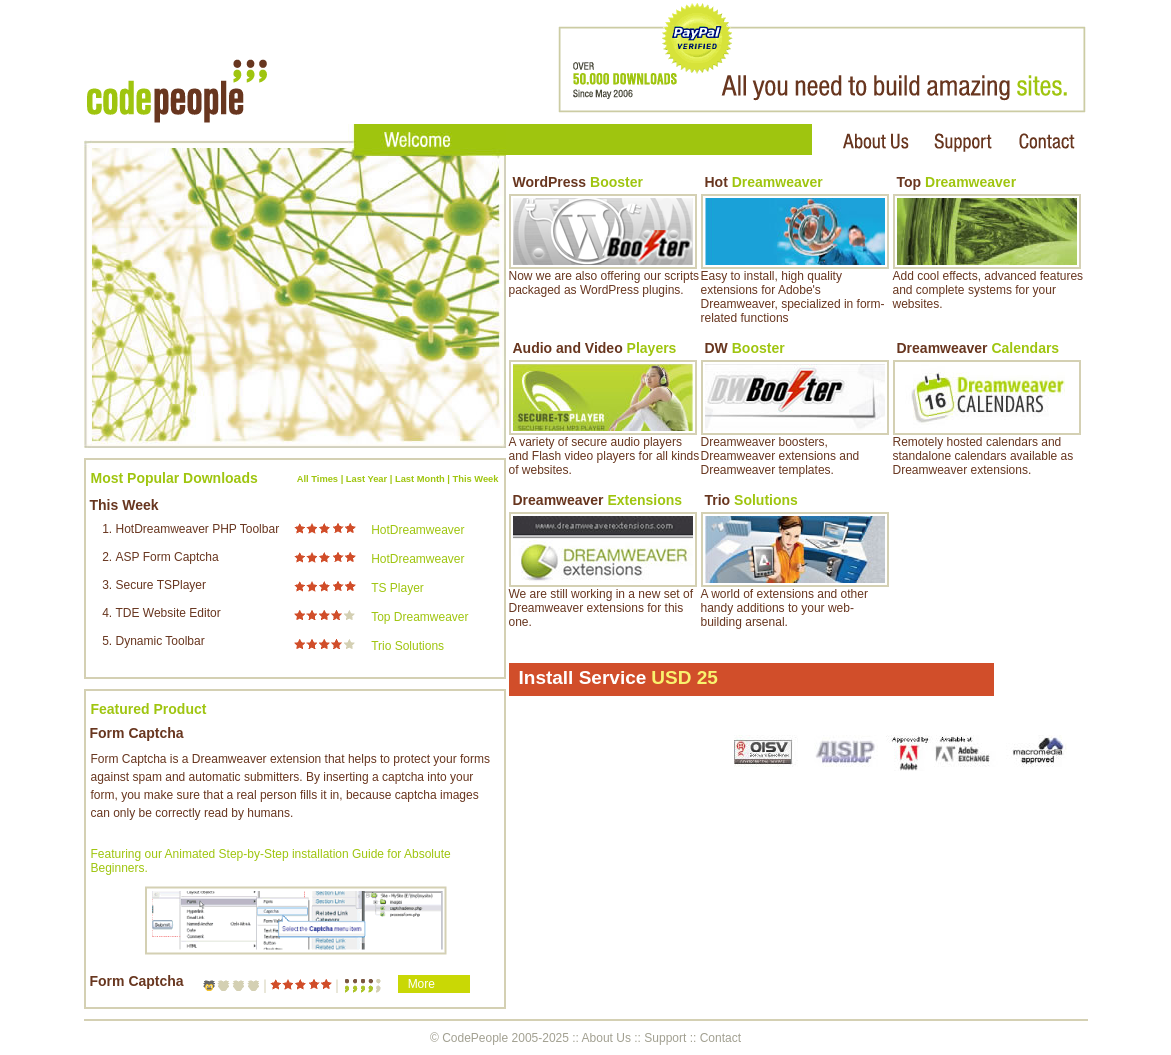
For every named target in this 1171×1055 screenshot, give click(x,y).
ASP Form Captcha (167, 557)
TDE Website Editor (168, 613)
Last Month (420, 479)
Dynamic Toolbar (160, 641)
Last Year (366, 479)
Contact (720, 1038)
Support (665, 1038)
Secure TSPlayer (161, 585)
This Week (476, 479)
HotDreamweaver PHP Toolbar (198, 529)
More (421, 984)
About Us (606, 1038)
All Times (317, 479)
